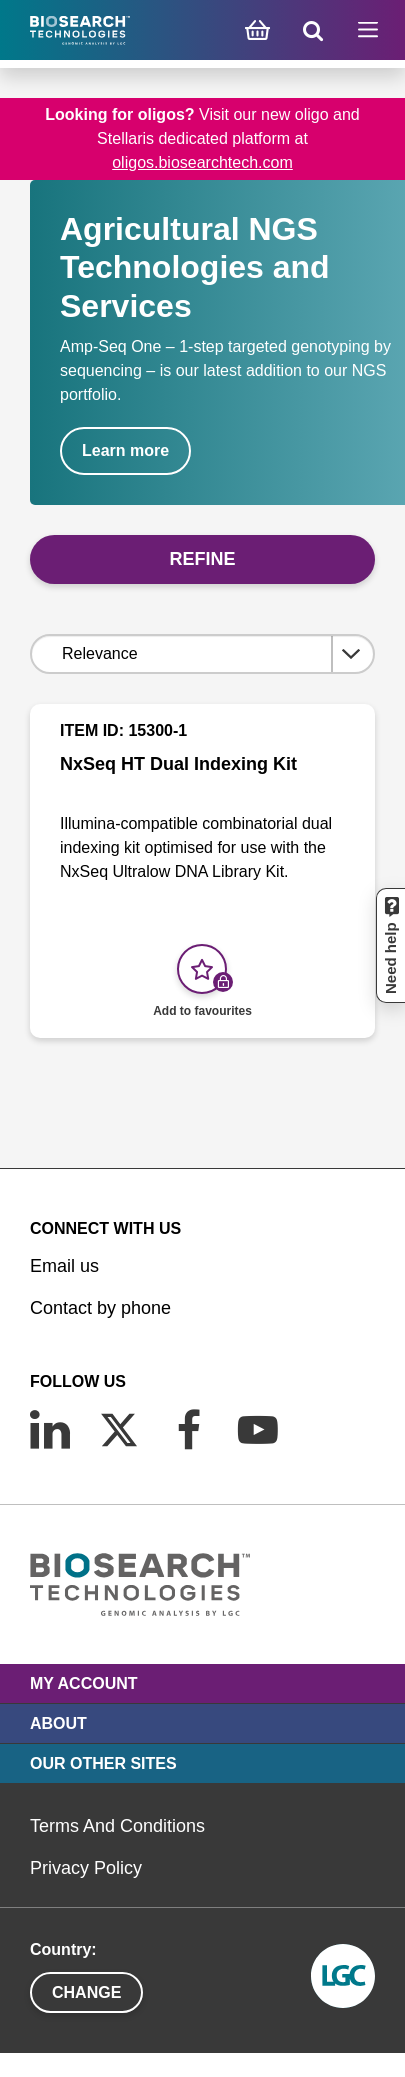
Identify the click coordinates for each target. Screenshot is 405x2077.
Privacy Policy (86, 1868)
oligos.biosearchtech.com (202, 162)
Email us (64, 1266)
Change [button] (86, 1992)
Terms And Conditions (117, 1826)
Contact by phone (100, 1308)
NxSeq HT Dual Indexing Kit (178, 764)
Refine (202, 559)
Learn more (125, 450)
